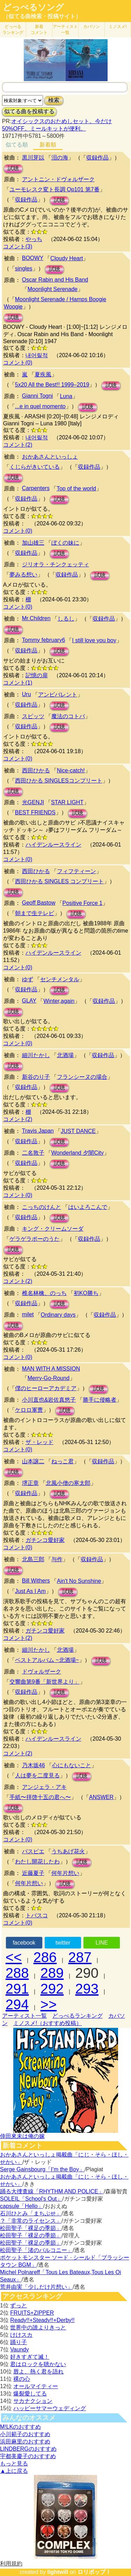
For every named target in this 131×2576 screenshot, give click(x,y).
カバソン (91, 26)
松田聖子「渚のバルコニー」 (36, 2250)
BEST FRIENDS (35, 812)
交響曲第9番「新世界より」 (44, 1682)
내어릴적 (37, 355)
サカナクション (32, 2401)
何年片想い (65, 1873)
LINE (101, 1943)
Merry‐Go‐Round (49, 1378)
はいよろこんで (87, 1207)
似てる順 (17, 145)
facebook (24, 1943)
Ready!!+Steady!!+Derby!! (42, 2320)
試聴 (13, 168)
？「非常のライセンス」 (30, 2221)
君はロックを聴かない (38, 2364)
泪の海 (59, 158)
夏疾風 (43, 374)
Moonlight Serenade (53, 289)
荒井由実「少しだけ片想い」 (36, 2287)
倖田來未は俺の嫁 (22, 2136)
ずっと (18, 2305)
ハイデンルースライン (53, 845)
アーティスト (65, 29)
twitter (63, 1943)
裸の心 (21, 2379)
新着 (39, 29)
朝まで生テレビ (34, 913)
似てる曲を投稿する (29, 111)
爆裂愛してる (30, 2394)
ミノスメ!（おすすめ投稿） (47, 2023)
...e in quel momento (40, 406)
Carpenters (36, 488)
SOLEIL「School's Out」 (31, 2199)
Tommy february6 (43, 640)
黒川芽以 (33, 158)
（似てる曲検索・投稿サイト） (42, 16)
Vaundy (19, 2349)
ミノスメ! (117, 26)
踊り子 (18, 2342)
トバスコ (37, 1915)
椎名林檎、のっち (44, 1293)
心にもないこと (71, 1765)
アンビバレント (57, 695)
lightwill (57, 2572)
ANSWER (101, 1797)
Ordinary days (58, 1315)
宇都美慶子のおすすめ (28, 2456)
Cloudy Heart (66, 258)
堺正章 (30, 1483)
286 (45, 1957)
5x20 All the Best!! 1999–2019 (52, 385)
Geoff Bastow (39, 903)
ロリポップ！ (94, 2572)
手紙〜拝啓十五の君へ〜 (40, 1797)
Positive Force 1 (83, 903)
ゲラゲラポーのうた (34, 1239)
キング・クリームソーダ (52, 1229)
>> (49, 2004)
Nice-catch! (71, 770)
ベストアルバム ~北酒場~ (47, 1660)
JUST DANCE (78, 1131)
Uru (26, 694)
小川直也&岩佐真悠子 (49, 1400)
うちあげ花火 (68, 1851)
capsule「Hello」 (21, 2206)
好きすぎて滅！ (29, 2357)
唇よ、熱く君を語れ (38, 2372)
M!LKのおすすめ (20, 2427)
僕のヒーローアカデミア (46, 1388)
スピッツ (33, 716)
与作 (57, 1559)
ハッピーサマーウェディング (49, 2408)
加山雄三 (33, 543)
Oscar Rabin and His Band (55, 280)
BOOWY (32, 258)
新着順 (47, 145)
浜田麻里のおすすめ (25, 2441)
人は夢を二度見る (37, 1775)
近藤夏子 (33, 1873)
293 (87, 1988)
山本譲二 (33, 1461)
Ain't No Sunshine (79, 1581)
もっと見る (14, 2464)
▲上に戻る (14, 2471)
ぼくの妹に (65, 543)
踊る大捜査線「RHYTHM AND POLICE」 (52, 2191)
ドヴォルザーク (41, 1672)
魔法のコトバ (68, 716)
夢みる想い (23, 575)
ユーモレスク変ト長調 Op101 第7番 (54, 189)
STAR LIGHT (67, 802)
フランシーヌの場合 (82, 1077)
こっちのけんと (41, 1207)
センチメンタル (59, 979)
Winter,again (58, 1001)
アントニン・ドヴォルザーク (58, 179)
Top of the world (76, 488)
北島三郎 (33, 1559)
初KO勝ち (86, 1293)
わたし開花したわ (37, 1861)
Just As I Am (30, 1591)
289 (52, 1973)
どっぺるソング (33, 7)
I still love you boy (94, 640)
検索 (53, 100)
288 (17, 1973)
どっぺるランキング (77, 2016)
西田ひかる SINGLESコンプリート (58, 781)
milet (28, 1314)
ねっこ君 (62, 1461)
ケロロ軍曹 (29, 1410)
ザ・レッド (39, 1442)
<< (14, 1957)
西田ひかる (36, 770)
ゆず (27, 979)
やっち (34, 239)
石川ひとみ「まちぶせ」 (30, 2213)
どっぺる (12, 29)
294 (17, 2004)
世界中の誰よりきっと (38, 2327)
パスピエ (33, 1851)
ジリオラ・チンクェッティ (55, 564)
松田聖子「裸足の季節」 (30, 2228)
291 (17, 1988)
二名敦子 (33, 1153)
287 (80, 1957)
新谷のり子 (36, 1077)
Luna (66, 396)
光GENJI (33, 802)
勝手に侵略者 (99, 1400)
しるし (66, 619)
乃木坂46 (33, 1765)
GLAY (29, 1001)
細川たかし (36, 1055)
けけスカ (21, 2335)
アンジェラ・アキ (44, 1787)
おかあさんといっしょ (50, 457)
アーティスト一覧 (24, 2016)
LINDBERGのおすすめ (28, 2449)
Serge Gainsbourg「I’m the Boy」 (42, 2169)
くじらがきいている (34, 467)
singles (23, 268)
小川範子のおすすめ (25, 2434)
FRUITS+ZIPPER (32, 2313)
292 (52, 1988)
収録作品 (97, 158)
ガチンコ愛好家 (45, 1540)
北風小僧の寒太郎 (68, 1483)
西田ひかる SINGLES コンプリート (59, 881)
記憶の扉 (37, 675)
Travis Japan (38, 1131)
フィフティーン (76, 871)
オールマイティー (35, 2386)
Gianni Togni (37, 396)
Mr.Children (36, 618)
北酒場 (65, 1055)
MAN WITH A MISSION (51, 1369)
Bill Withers (36, 1581)
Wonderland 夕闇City (77, 1153)
